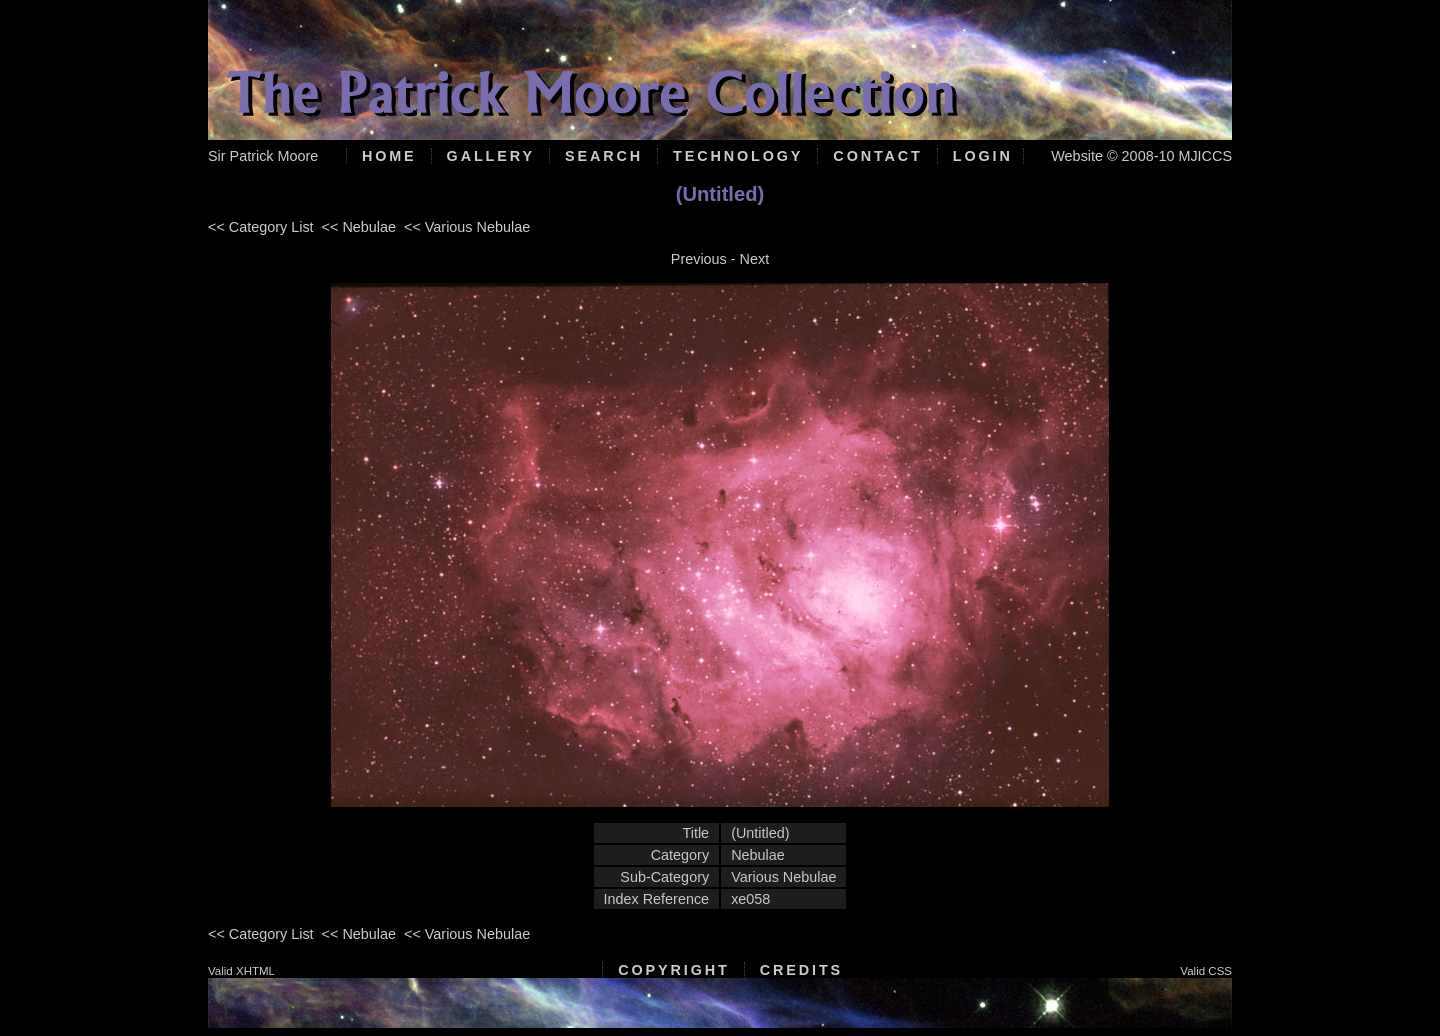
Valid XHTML (241, 971)
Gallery (491, 156)
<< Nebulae (359, 227)
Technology (738, 156)
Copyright (673, 970)
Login (983, 156)
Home (389, 156)
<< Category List (261, 227)
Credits (801, 970)
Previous (699, 259)
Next (755, 259)
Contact (877, 156)
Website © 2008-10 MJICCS (1141, 156)
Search (604, 156)
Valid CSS (1206, 971)
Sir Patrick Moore (263, 156)
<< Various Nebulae (467, 227)
